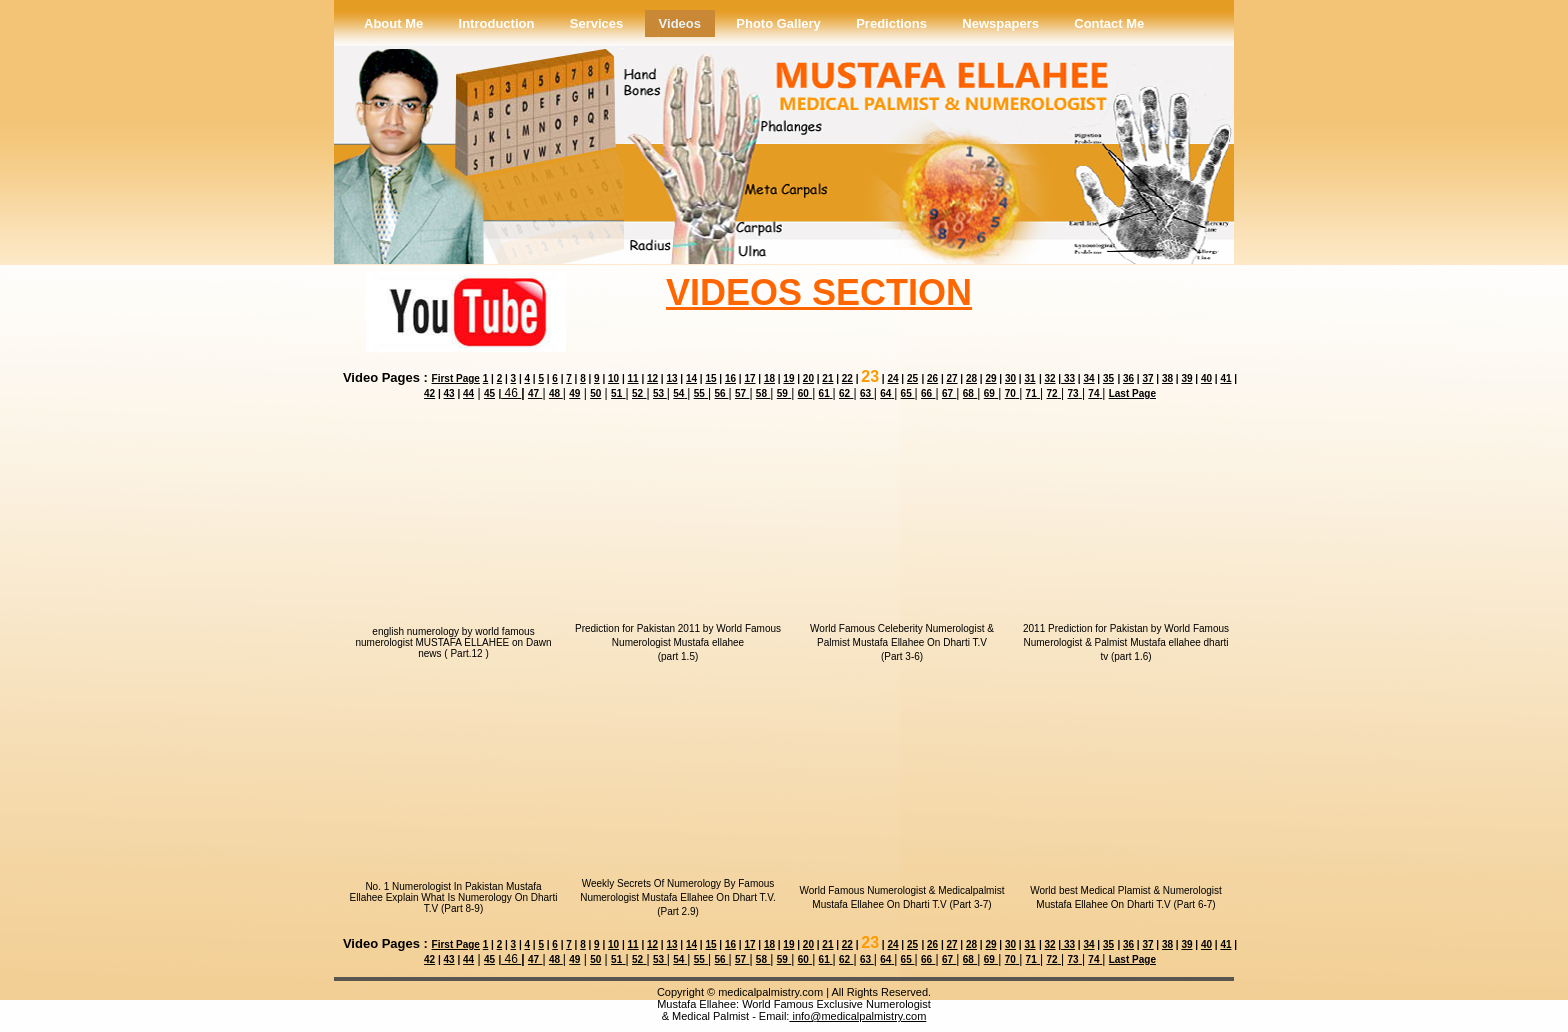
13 (671, 378)
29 (990, 378)
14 (691, 378)
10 (613, 378)
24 (892, 378)
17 (749, 378)
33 (1068, 378)
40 (1206, 378)
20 (808, 378)
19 (788, 378)
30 (1010, 378)
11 (632, 378)
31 (1029, 378)
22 (847, 378)
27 (951, 378)
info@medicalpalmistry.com (857, 1016)
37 (1147, 378)
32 (1049, 378)
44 (468, 393)
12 (652, 378)
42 (429, 393)
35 (1108, 378)
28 (971, 378)
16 (730, 378)
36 (1128, 378)
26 (932, 378)
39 (1186, 378)
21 (827, 378)
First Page (456, 378)
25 (912, 378)
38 (1167, 378)
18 (769, 378)
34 (1088, 378)
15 (710, 378)
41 (1225, 378)
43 (449, 393)
